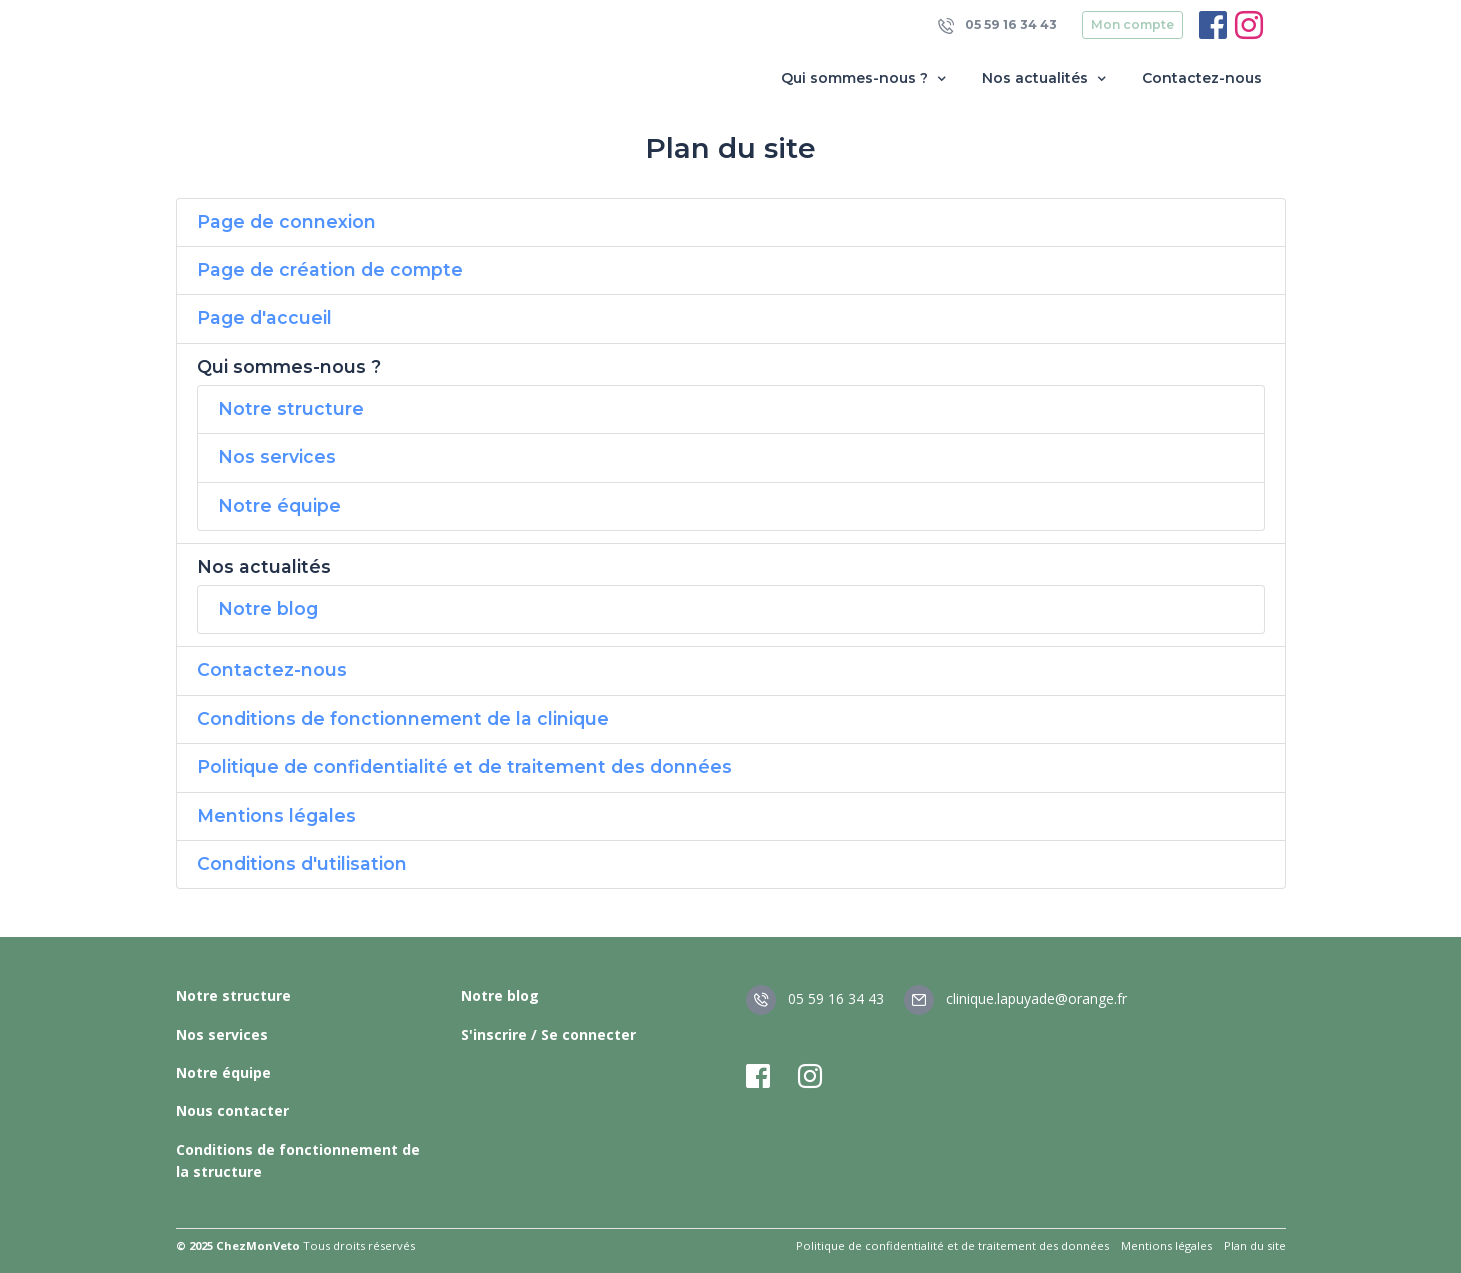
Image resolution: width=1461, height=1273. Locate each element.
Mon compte (1132, 24)
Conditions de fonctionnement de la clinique (403, 718)
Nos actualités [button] (1046, 78)
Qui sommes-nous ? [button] (865, 78)
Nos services (277, 456)
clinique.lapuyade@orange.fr (1015, 998)
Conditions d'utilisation (302, 863)
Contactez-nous (1202, 78)
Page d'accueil (264, 317)
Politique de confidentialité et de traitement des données (464, 766)
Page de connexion (286, 221)
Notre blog (268, 608)
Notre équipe (279, 505)
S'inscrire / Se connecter (548, 1034)
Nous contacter (232, 1110)
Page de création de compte (330, 269)
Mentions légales (276, 815)
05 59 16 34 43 (997, 25)
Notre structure (291, 408)
